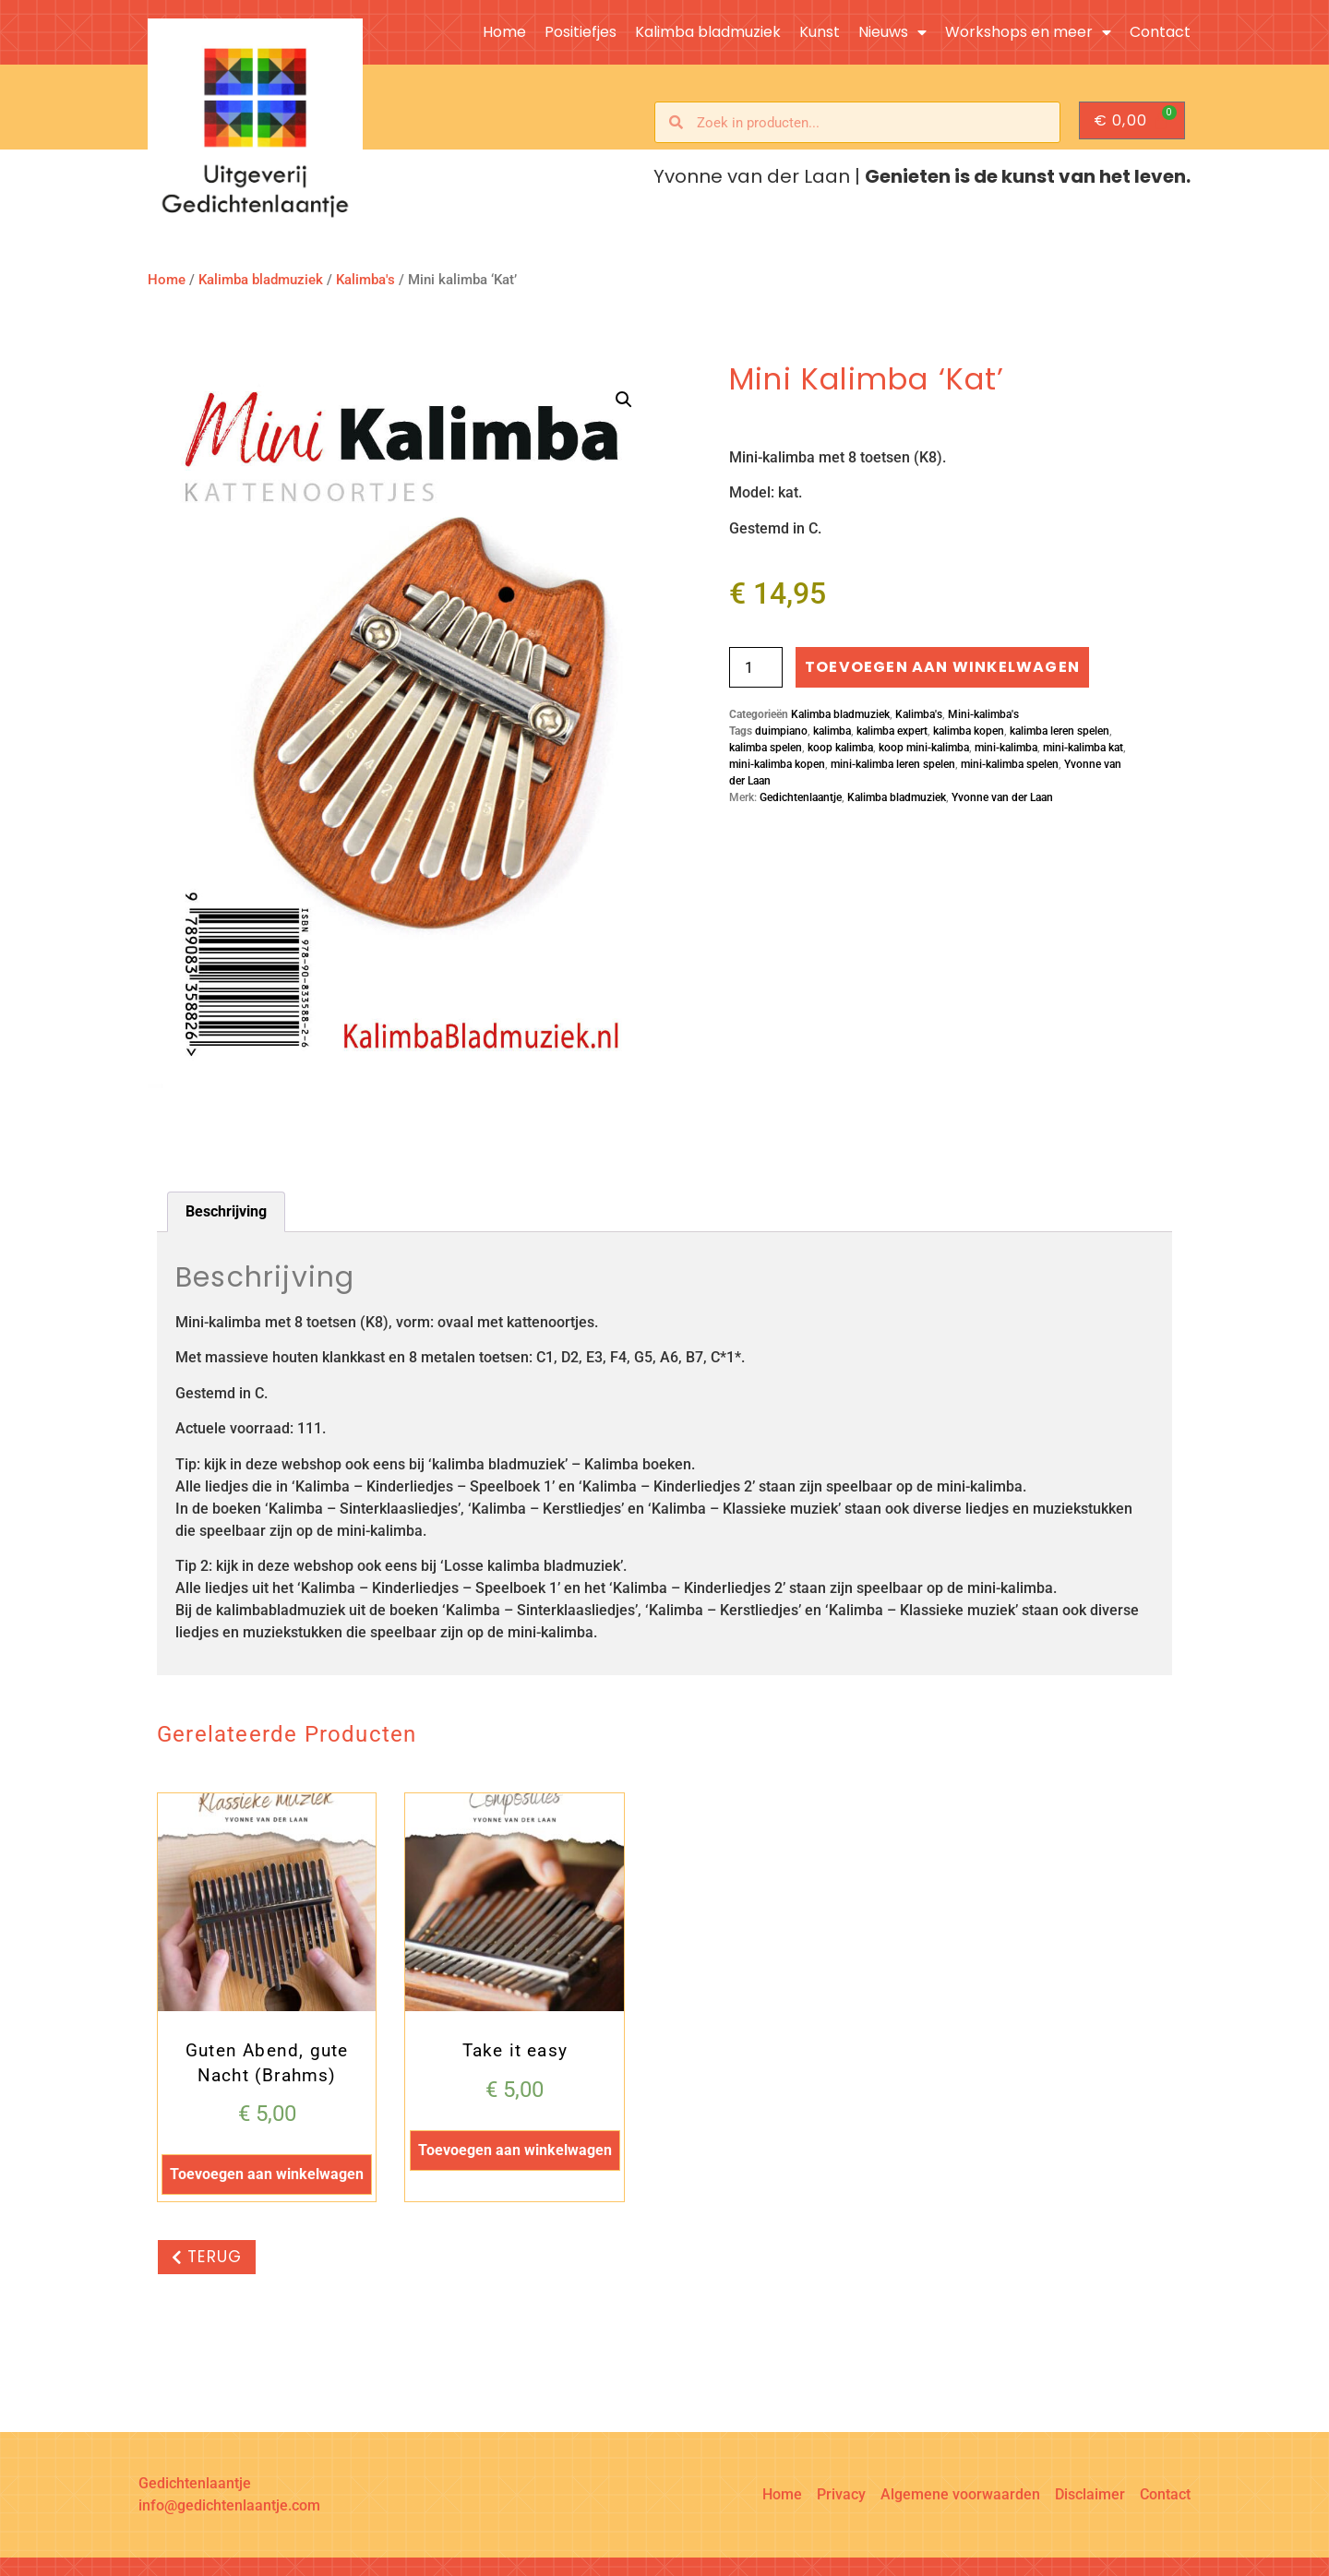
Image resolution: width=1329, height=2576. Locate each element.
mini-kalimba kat (1083, 747)
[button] (624, 399)
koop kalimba (840, 747)
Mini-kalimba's (983, 714)
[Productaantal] (756, 667)
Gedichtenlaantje (801, 797)
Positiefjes (581, 32)
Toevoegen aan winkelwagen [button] (267, 2174)
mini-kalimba (1006, 747)
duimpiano (781, 731)
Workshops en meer (1028, 32)
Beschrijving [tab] (226, 1211)
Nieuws (892, 32)
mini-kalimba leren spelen (893, 764)
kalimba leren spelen (1059, 731)
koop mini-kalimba (924, 747)
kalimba (832, 731)
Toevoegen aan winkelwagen (942, 666)
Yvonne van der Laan (1002, 797)
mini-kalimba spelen (1010, 764)
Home (504, 32)
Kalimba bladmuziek (708, 32)
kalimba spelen (765, 747)
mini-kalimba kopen (777, 764)
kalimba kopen (968, 731)
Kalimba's (365, 279)
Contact (1160, 32)
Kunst (819, 32)
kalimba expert (892, 731)
